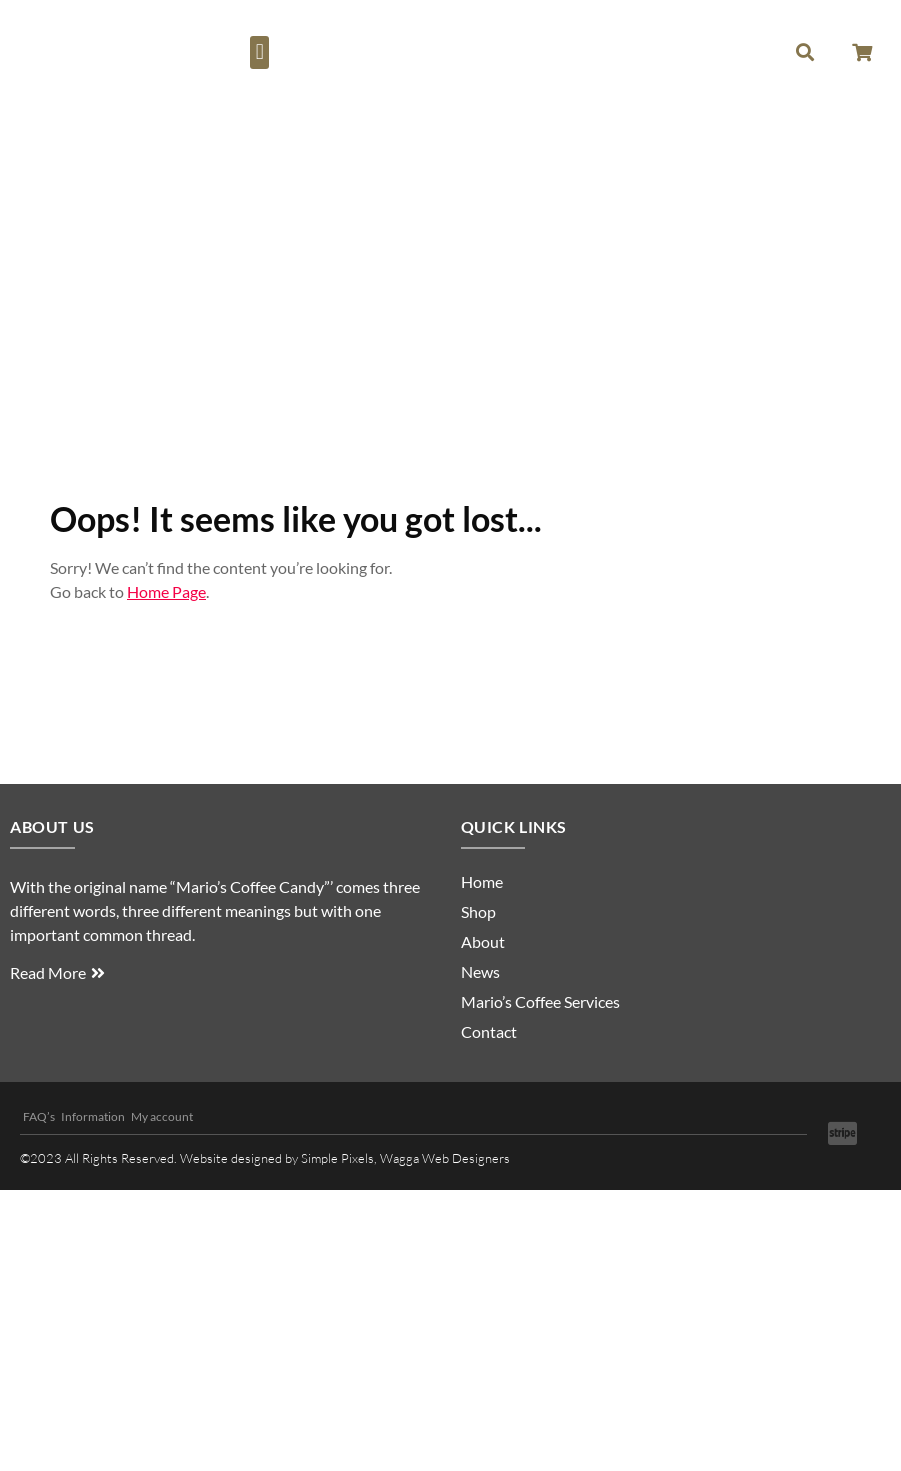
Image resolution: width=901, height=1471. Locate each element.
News (480, 971)
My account (162, 1116)
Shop (478, 911)
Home (482, 881)
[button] (259, 52)
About (483, 941)
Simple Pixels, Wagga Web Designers (405, 1158)
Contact (489, 1031)
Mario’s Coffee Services (540, 1001)
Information (93, 1116)
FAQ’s (39, 1116)
